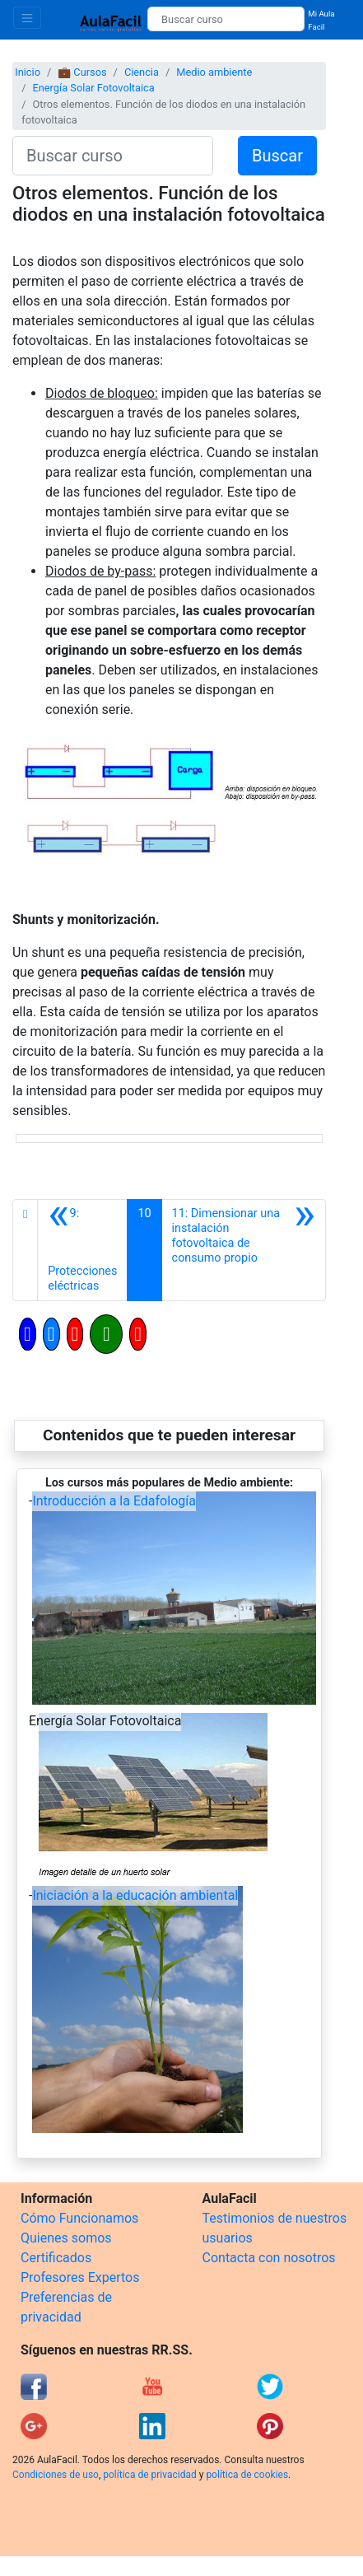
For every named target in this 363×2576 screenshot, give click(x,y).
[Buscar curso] (226, 19)
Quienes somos (66, 2238)
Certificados (56, 2258)
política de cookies (247, 2474)
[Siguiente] (243, 1250)
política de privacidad (149, 2474)
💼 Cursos (82, 72)
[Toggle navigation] (27, 18)
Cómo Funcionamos (79, 2218)
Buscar (277, 156)
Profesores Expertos (80, 2277)
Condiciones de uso (55, 2474)
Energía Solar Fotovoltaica (93, 88)
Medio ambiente (214, 72)
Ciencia (141, 72)
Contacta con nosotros (269, 2258)
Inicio (27, 72)
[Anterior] (82, 1250)
